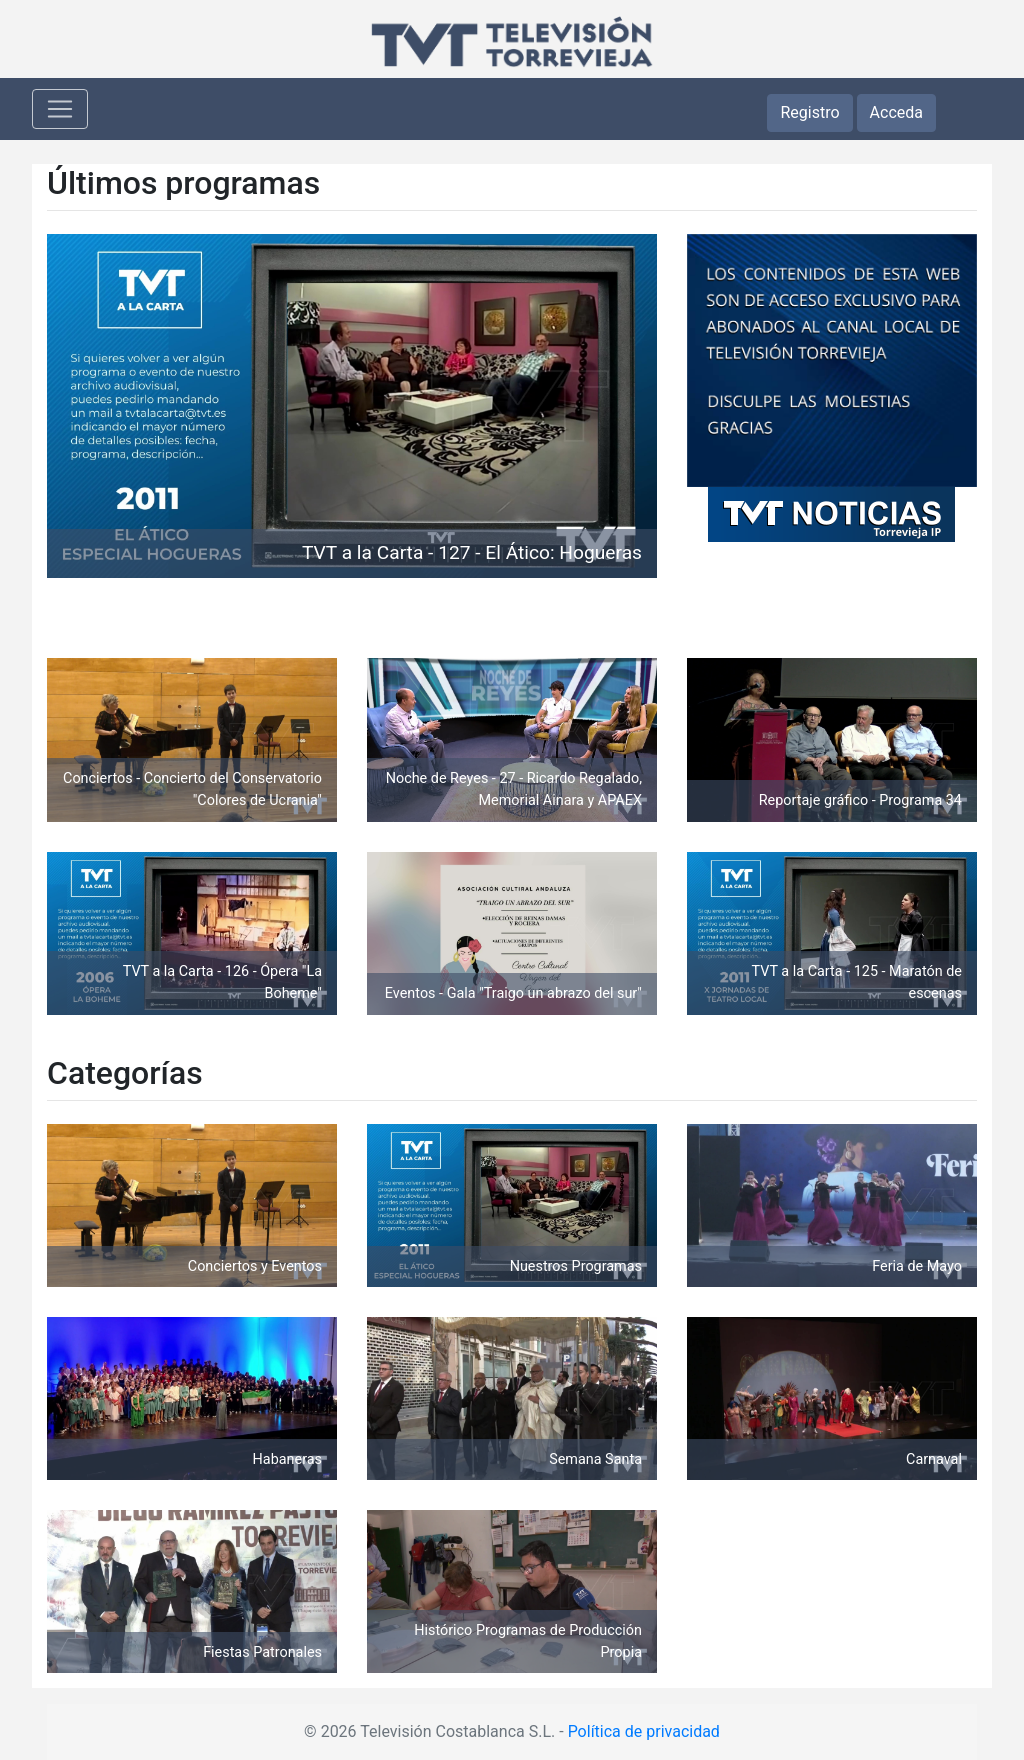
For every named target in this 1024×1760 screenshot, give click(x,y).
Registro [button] (809, 112)
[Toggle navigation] (60, 109)
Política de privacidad (644, 1731)
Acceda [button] (896, 112)
